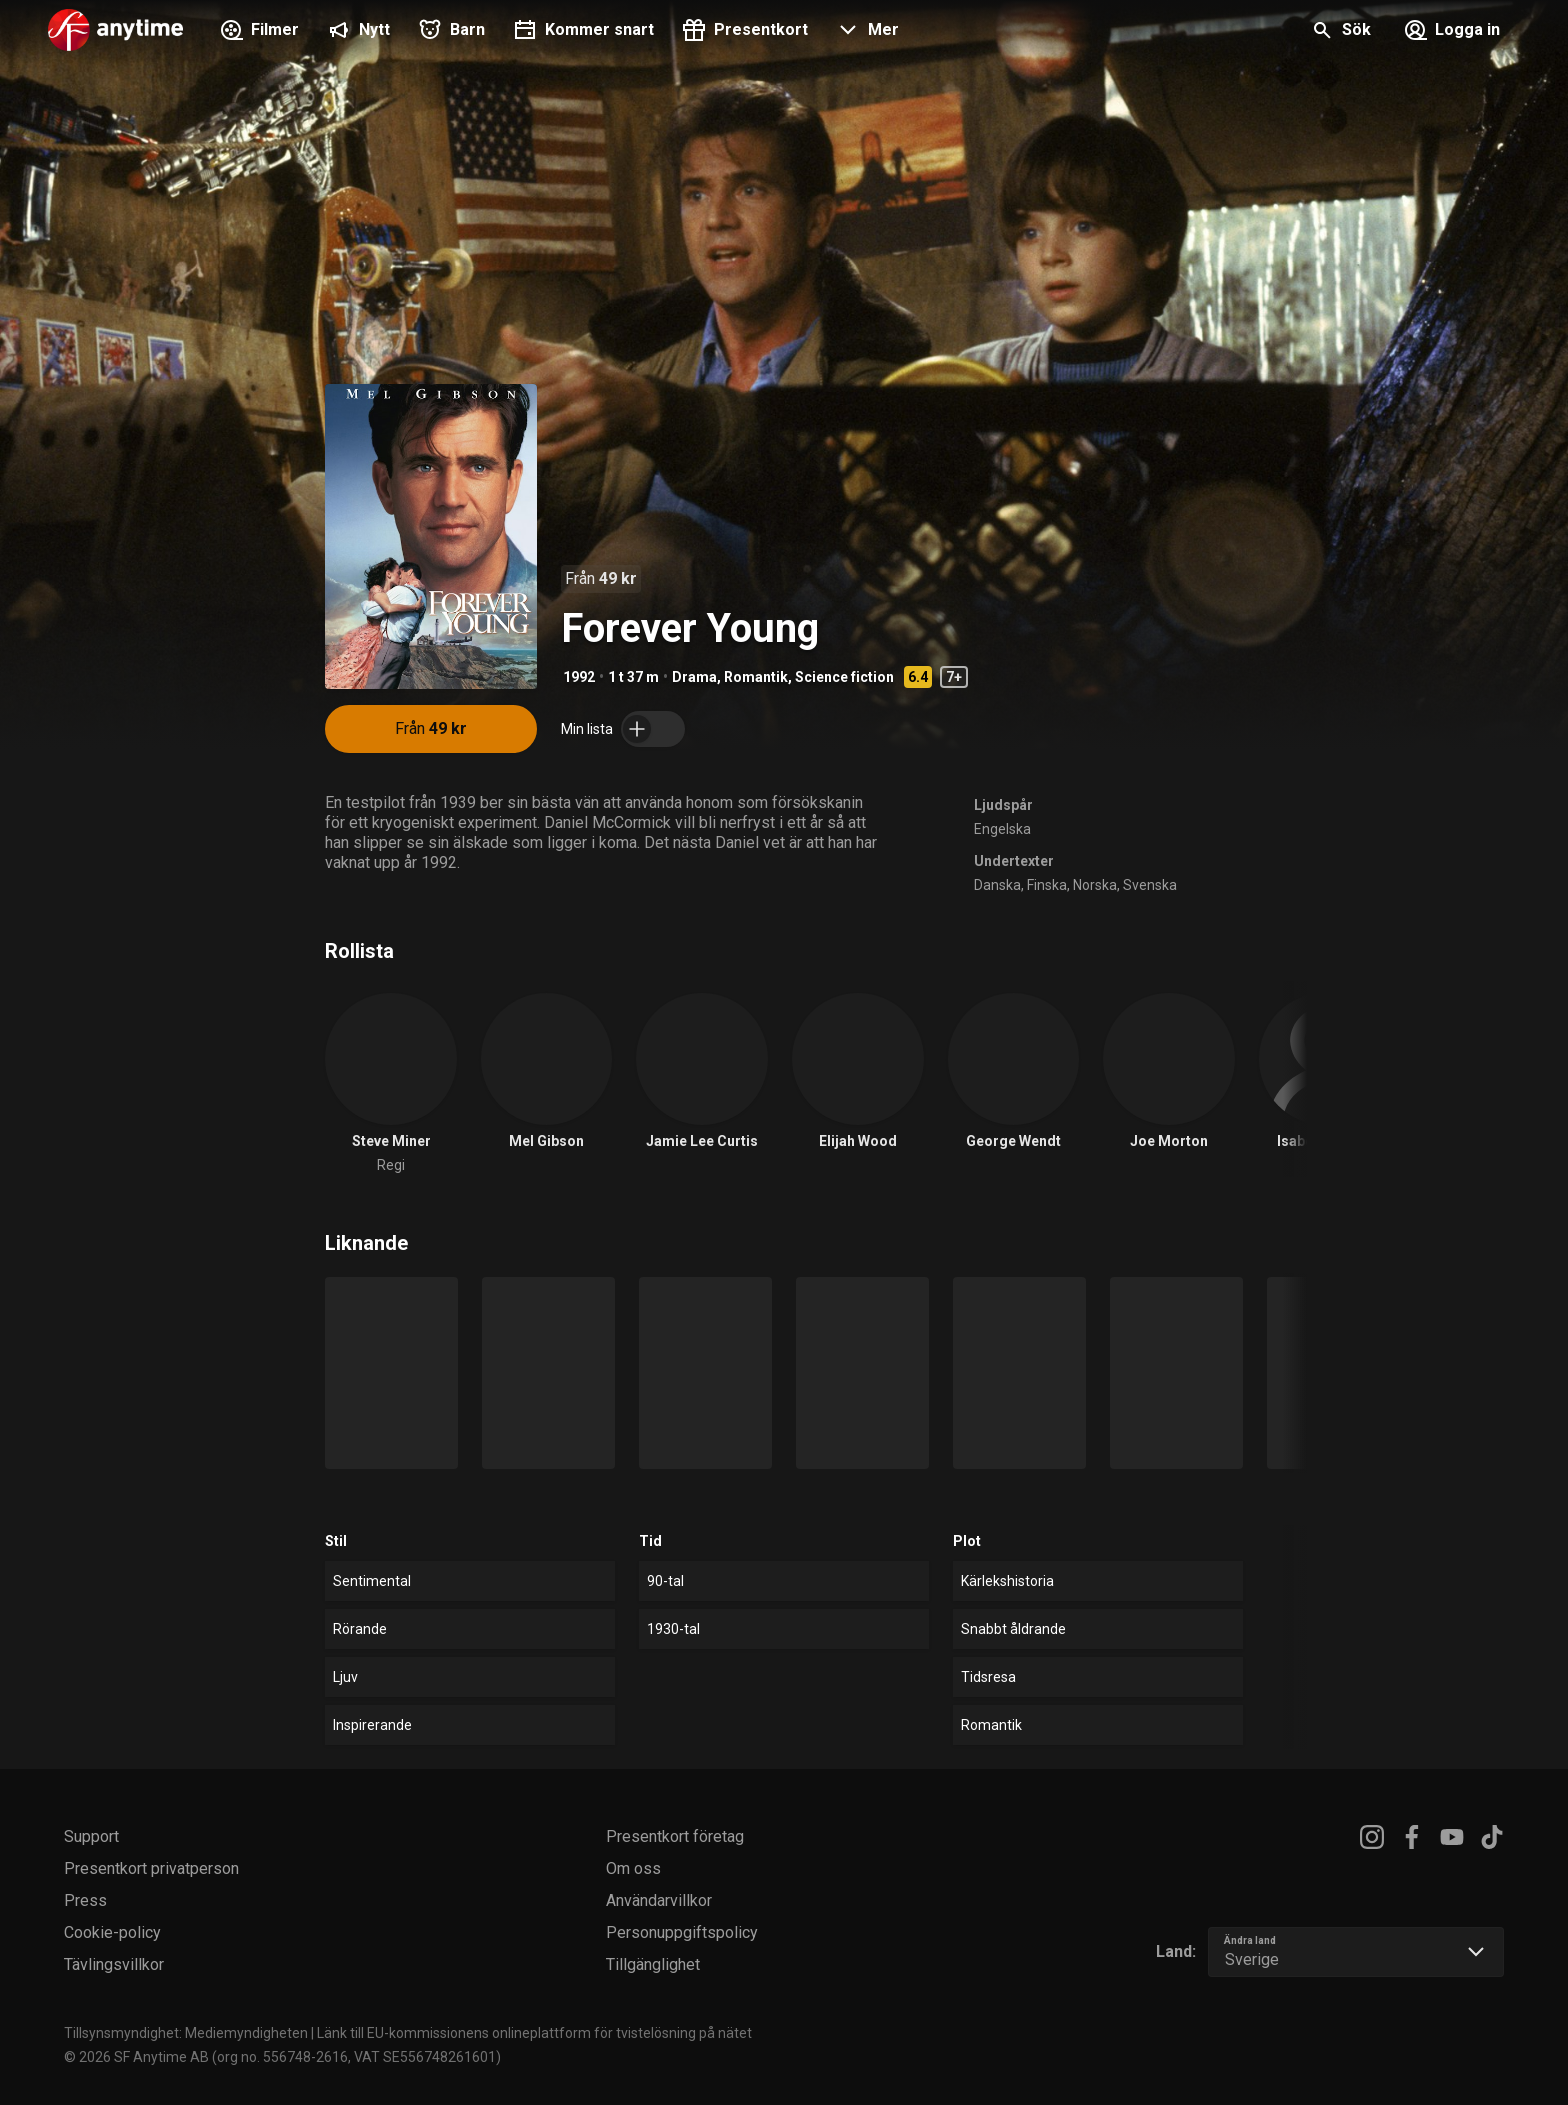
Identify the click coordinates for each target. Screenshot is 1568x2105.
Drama (694, 677)
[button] (865, 32)
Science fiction (844, 677)
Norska (1095, 885)
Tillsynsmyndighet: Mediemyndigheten (186, 2033)
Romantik (756, 677)
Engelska (1002, 829)
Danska (997, 885)
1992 (579, 677)
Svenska (1150, 885)
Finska (1047, 885)
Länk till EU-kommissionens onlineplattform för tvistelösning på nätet (534, 2033)
